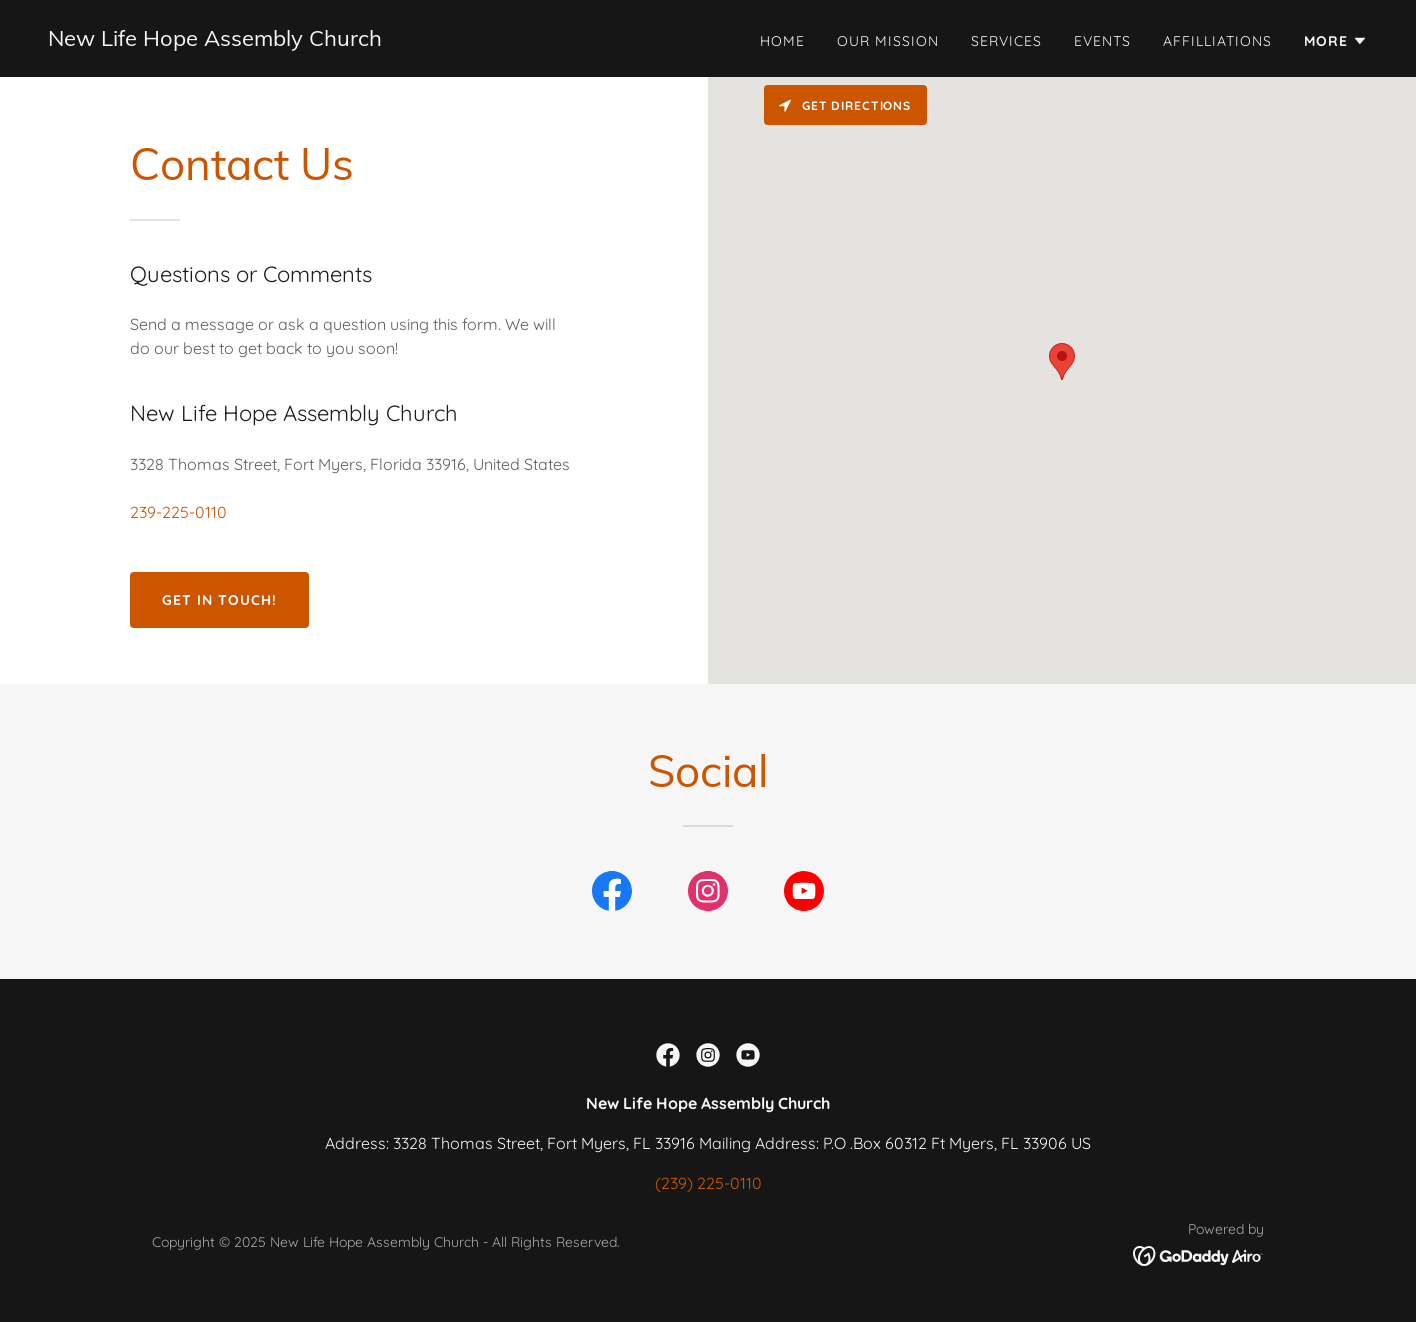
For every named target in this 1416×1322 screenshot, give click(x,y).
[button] (1336, 41)
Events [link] (1102, 41)
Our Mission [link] (888, 41)
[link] (215, 40)
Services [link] (1006, 41)
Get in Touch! (219, 600)
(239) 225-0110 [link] (708, 1183)
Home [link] (782, 41)
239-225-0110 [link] (178, 512)
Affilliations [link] (1217, 41)
